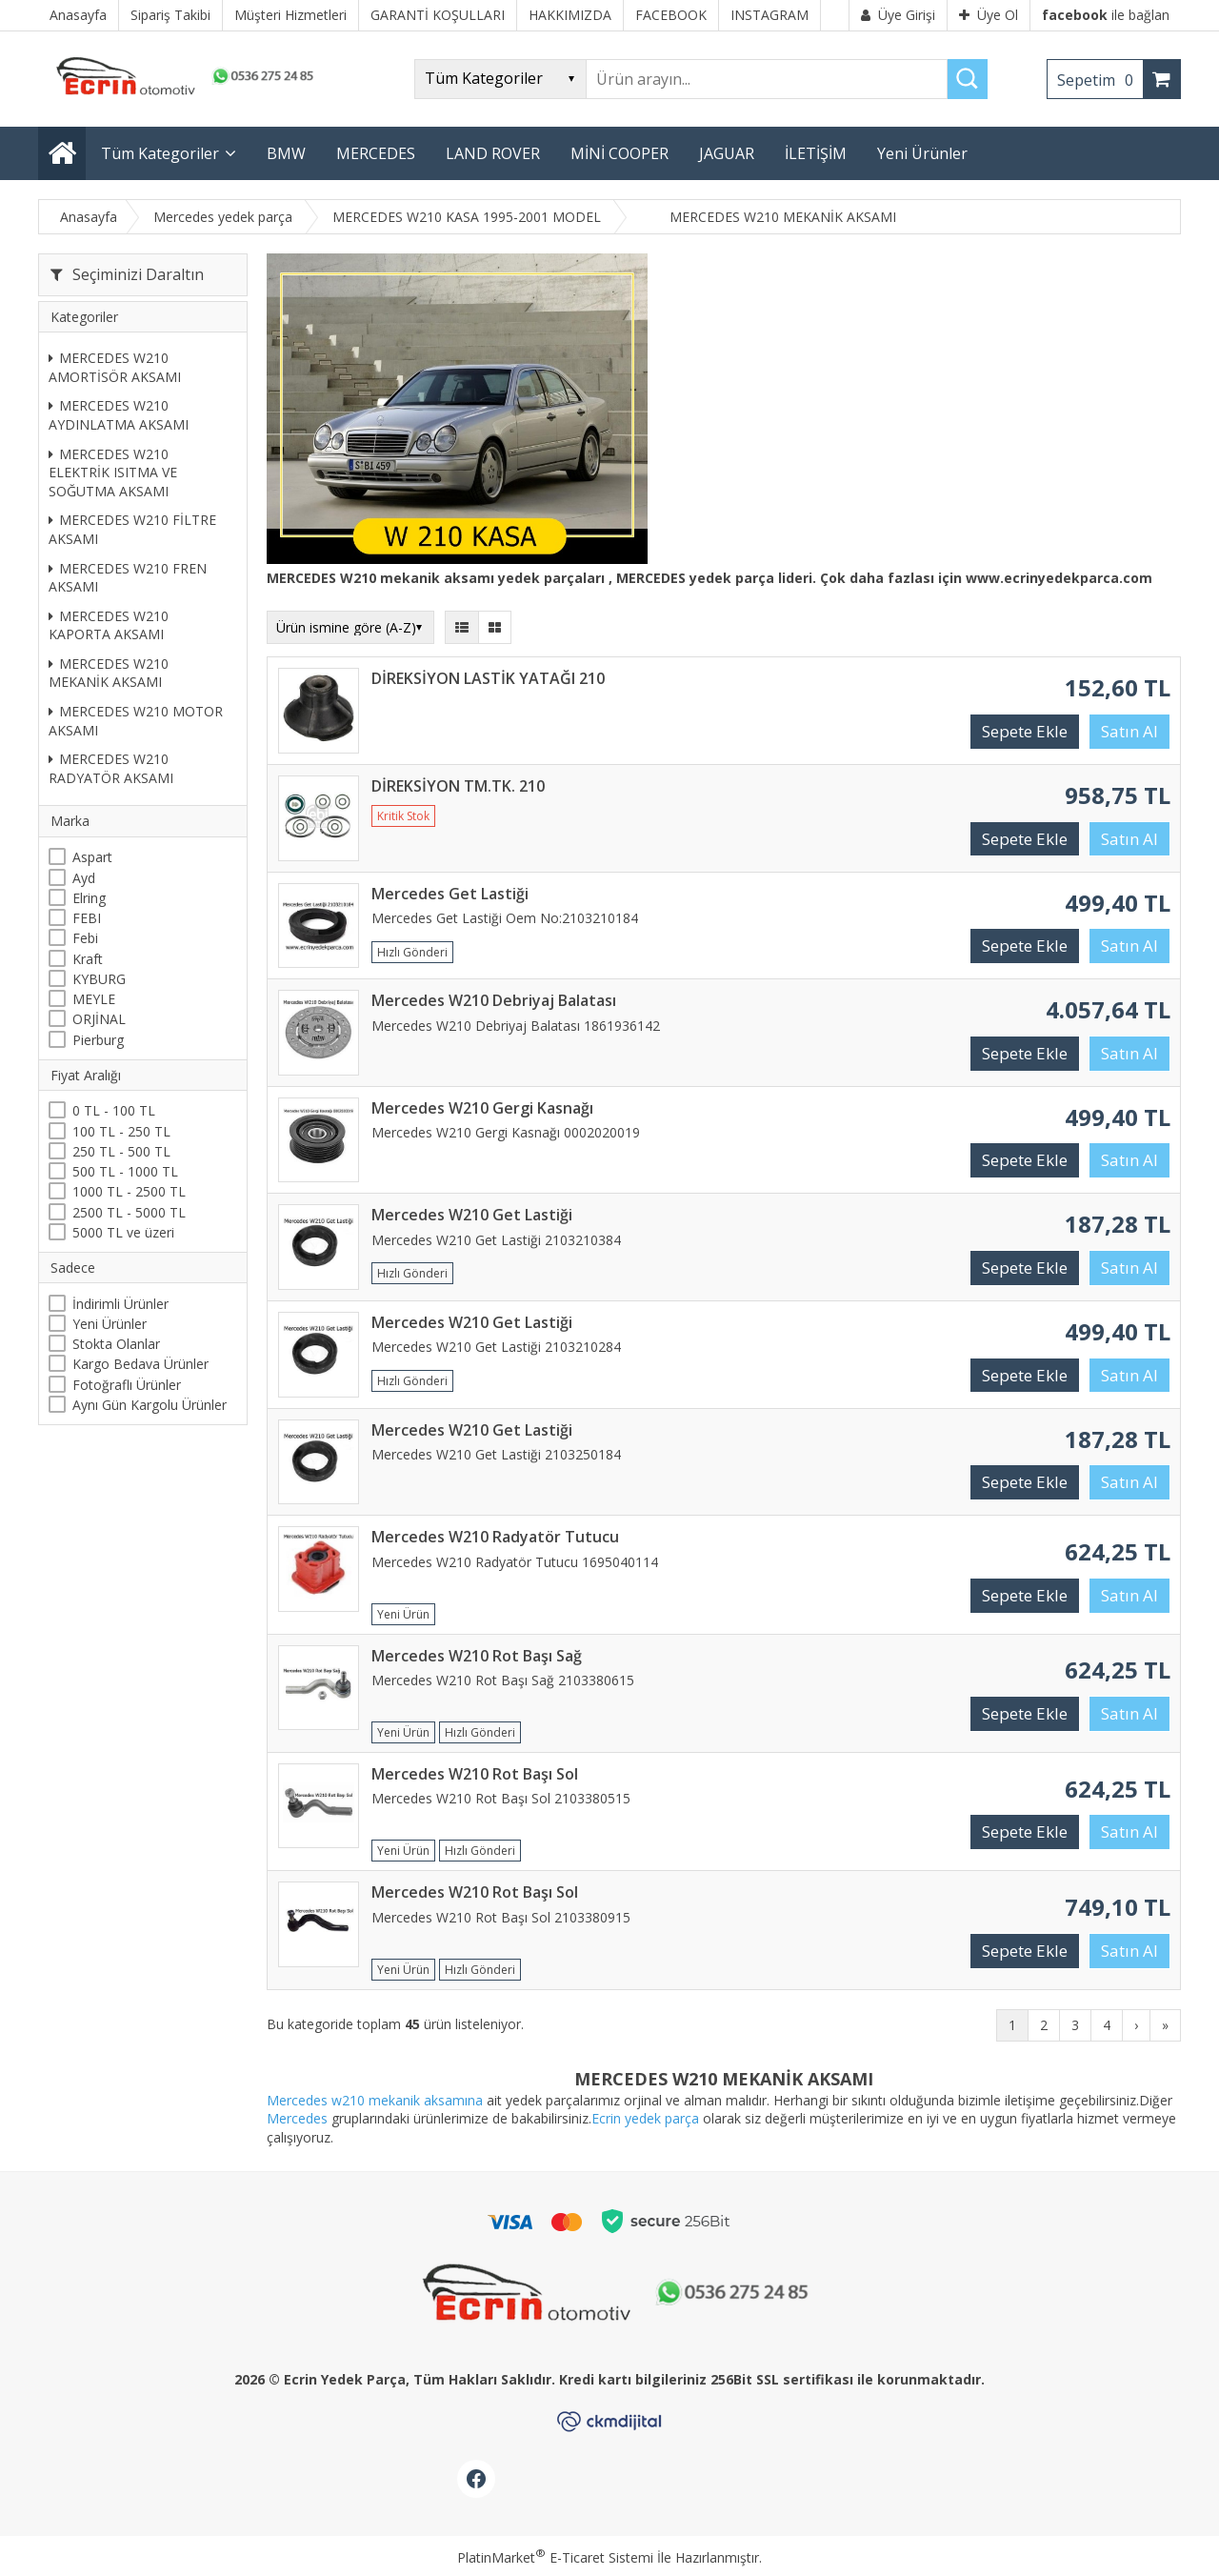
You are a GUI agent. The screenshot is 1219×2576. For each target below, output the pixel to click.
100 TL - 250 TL (121, 1131)
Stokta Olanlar (116, 1344)
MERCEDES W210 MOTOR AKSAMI (136, 720)
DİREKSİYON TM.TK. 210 (458, 785)
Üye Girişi (898, 15)
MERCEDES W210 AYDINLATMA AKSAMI (119, 414)
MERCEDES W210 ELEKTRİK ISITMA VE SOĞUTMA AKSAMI (113, 472)
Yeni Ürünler (109, 1324)
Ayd (83, 878)
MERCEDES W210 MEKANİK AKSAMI (109, 673)
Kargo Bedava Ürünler (140, 1364)
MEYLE (93, 999)
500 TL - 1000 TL (125, 1171)
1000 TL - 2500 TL (129, 1191)
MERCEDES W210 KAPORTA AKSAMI (109, 625)
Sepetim (1100, 80)
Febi (85, 938)
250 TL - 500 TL (121, 1151)
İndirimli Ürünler (120, 1304)
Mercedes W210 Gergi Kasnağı (482, 1107)
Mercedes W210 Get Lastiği (471, 1214)
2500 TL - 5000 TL (129, 1212)
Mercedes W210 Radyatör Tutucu (495, 1536)
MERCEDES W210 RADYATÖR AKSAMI (111, 768)
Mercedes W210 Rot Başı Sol (474, 1773)
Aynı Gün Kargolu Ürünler (149, 1405)
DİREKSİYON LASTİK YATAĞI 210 (488, 678)
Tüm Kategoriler (160, 153)
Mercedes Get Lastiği (450, 893)
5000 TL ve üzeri (123, 1232)
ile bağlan (1105, 15)
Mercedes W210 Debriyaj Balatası (493, 1000)
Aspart (92, 857)
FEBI (86, 918)
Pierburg (98, 1040)
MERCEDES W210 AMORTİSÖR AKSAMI (115, 367)
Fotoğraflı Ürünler (126, 1385)
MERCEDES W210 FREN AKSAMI (128, 577)
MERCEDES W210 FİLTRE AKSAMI (132, 529)
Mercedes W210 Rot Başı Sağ (476, 1655)
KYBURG (99, 979)
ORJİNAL (99, 1019)
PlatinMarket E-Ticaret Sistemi (555, 2557)
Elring (89, 898)
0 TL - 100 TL (113, 1110)
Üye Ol (988, 15)
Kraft (87, 959)
